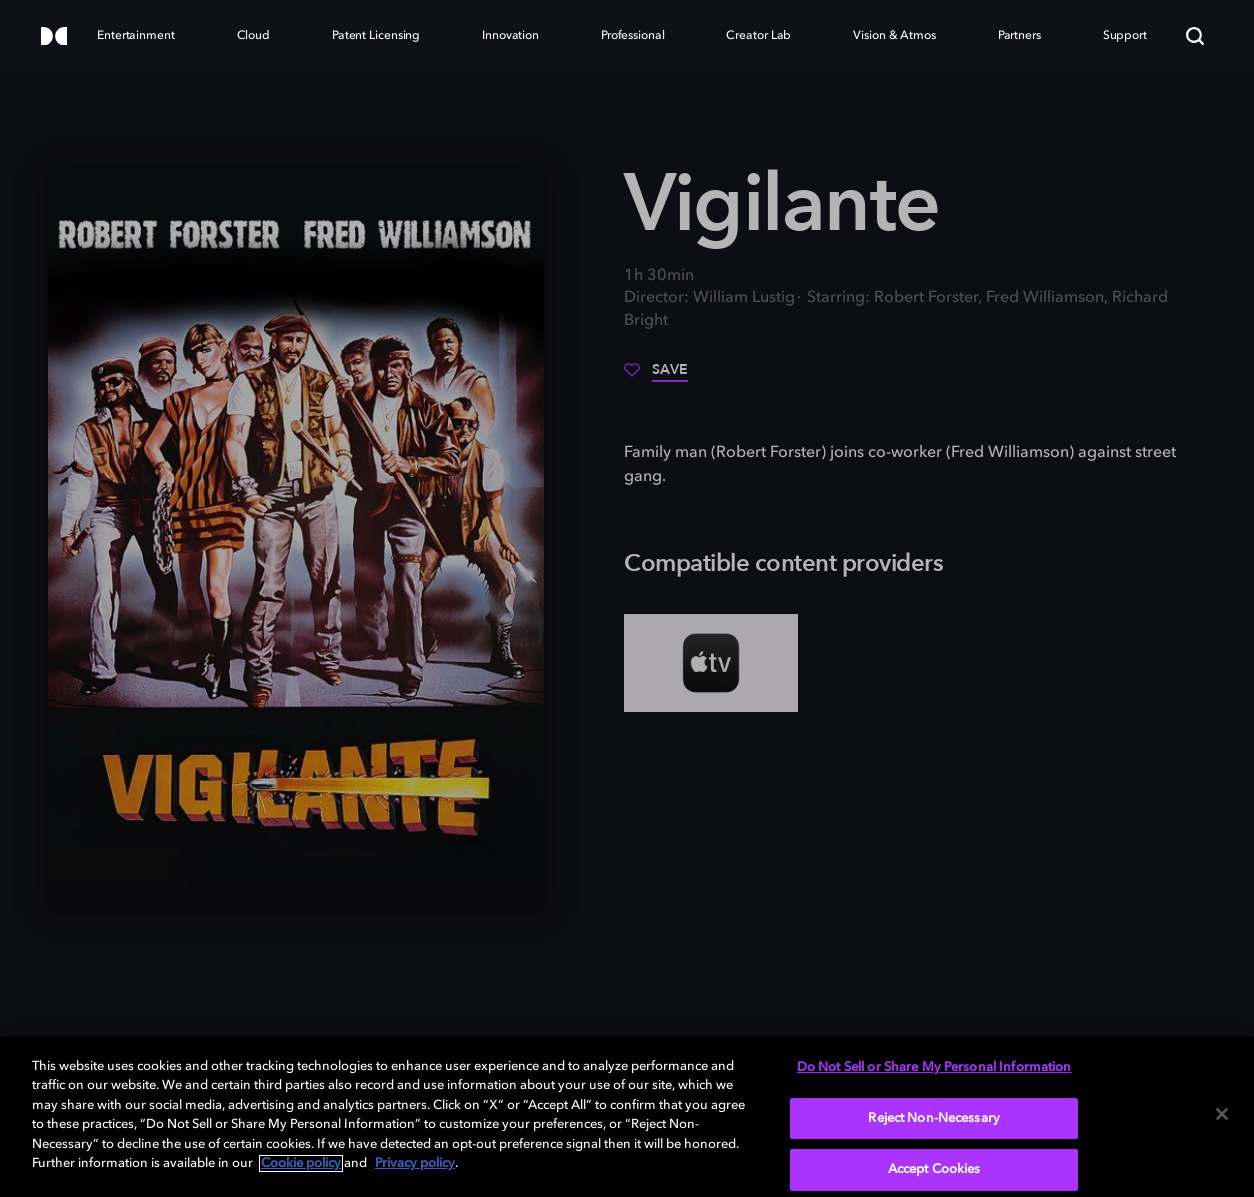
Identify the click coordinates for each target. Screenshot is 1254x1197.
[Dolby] (54, 37)
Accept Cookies (934, 1169)
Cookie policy (301, 1163)
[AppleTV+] (711, 663)
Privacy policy (415, 1163)
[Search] (1195, 36)
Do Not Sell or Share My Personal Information (934, 1067)
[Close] (1222, 1114)
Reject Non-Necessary (934, 1118)
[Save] (656, 377)
